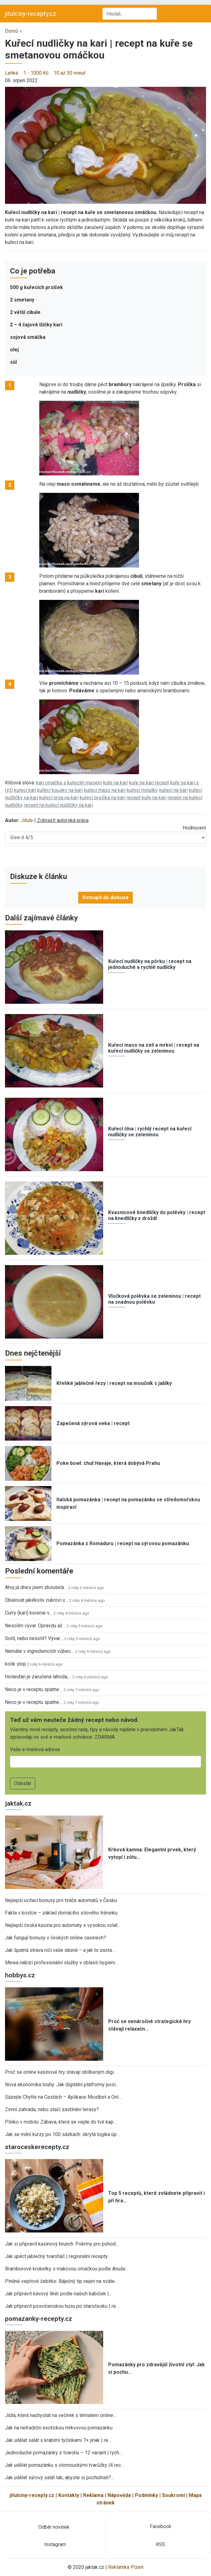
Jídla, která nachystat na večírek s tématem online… (60, 2415)
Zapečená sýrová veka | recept (93, 1423)
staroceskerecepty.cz (37, 2147)
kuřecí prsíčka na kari (102, 798)
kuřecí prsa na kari (59, 798)
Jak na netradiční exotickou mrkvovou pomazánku (59, 2428)
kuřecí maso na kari (105, 790)
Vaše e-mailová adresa (35, 1749)
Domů (11, 31)
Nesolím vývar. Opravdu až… (35, 1626)
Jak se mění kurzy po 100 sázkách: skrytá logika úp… (62, 2134)
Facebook (160, 2526)
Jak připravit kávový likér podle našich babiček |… (58, 2294)
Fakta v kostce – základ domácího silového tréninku (61, 1913)
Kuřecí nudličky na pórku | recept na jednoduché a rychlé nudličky (149, 964)
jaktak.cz (18, 1803)
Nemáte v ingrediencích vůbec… (39, 1651)
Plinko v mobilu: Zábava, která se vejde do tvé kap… (61, 2122)
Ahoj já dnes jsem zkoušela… (36, 1587)
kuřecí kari (25, 790)
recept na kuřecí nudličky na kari (58, 805)
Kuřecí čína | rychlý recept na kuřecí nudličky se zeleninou (149, 1132)
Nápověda (119, 2495)
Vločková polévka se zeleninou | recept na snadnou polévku (154, 1299)
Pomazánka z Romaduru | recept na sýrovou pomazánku (122, 1543)
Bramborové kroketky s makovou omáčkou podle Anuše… (67, 2269)
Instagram (55, 2544)
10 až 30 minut (69, 73)
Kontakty (68, 2495)
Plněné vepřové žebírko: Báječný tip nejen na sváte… (61, 2281)
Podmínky (146, 2495)
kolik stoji (15, 1664)
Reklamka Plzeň (126, 2567)
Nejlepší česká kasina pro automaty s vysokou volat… (63, 1925)
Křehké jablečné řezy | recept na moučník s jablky (114, 1383)
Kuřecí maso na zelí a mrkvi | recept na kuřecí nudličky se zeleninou (153, 1048)
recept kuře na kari (146, 798)
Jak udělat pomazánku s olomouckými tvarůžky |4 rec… (64, 2465)
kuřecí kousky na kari (60, 790)
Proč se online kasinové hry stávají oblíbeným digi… (61, 2072)
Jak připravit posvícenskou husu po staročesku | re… (62, 2306)
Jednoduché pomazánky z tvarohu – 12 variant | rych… (63, 2453)
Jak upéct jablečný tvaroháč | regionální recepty (56, 2256)
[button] (105, 145)
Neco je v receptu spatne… (33, 1689)
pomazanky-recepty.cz (38, 2318)
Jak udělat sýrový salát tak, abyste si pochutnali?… (59, 2477)
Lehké (11, 73)
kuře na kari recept (149, 783)
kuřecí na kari (173, 790)
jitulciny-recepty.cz (30, 13)
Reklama (93, 2495)
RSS (160, 2544)
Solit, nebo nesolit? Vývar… (34, 1638)
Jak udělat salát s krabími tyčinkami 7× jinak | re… (58, 2440)
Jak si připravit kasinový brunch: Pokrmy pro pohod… (62, 2244)
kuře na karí (115, 783)
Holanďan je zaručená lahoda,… (38, 1677)
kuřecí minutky (142, 790)
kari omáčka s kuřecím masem (69, 783)
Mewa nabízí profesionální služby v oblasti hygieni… (61, 1963)
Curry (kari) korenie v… (28, 1613)
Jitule (27, 820)
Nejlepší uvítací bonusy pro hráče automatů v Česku (61, 1900)
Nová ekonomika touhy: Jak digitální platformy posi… (62, 2084)
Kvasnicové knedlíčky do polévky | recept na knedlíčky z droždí (156, 1215)
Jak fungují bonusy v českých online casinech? (55, 1938)
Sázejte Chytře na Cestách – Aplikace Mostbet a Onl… (63, 2097)
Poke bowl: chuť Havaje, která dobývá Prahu (108, 1463)
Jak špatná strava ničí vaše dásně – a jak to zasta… (60, 1950)
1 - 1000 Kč (36, 73)
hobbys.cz (20, 1975)
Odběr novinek (54, 2527)
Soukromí (173, 2495)
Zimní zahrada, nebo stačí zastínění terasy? (52, 2109)
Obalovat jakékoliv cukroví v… (36, 1600)
